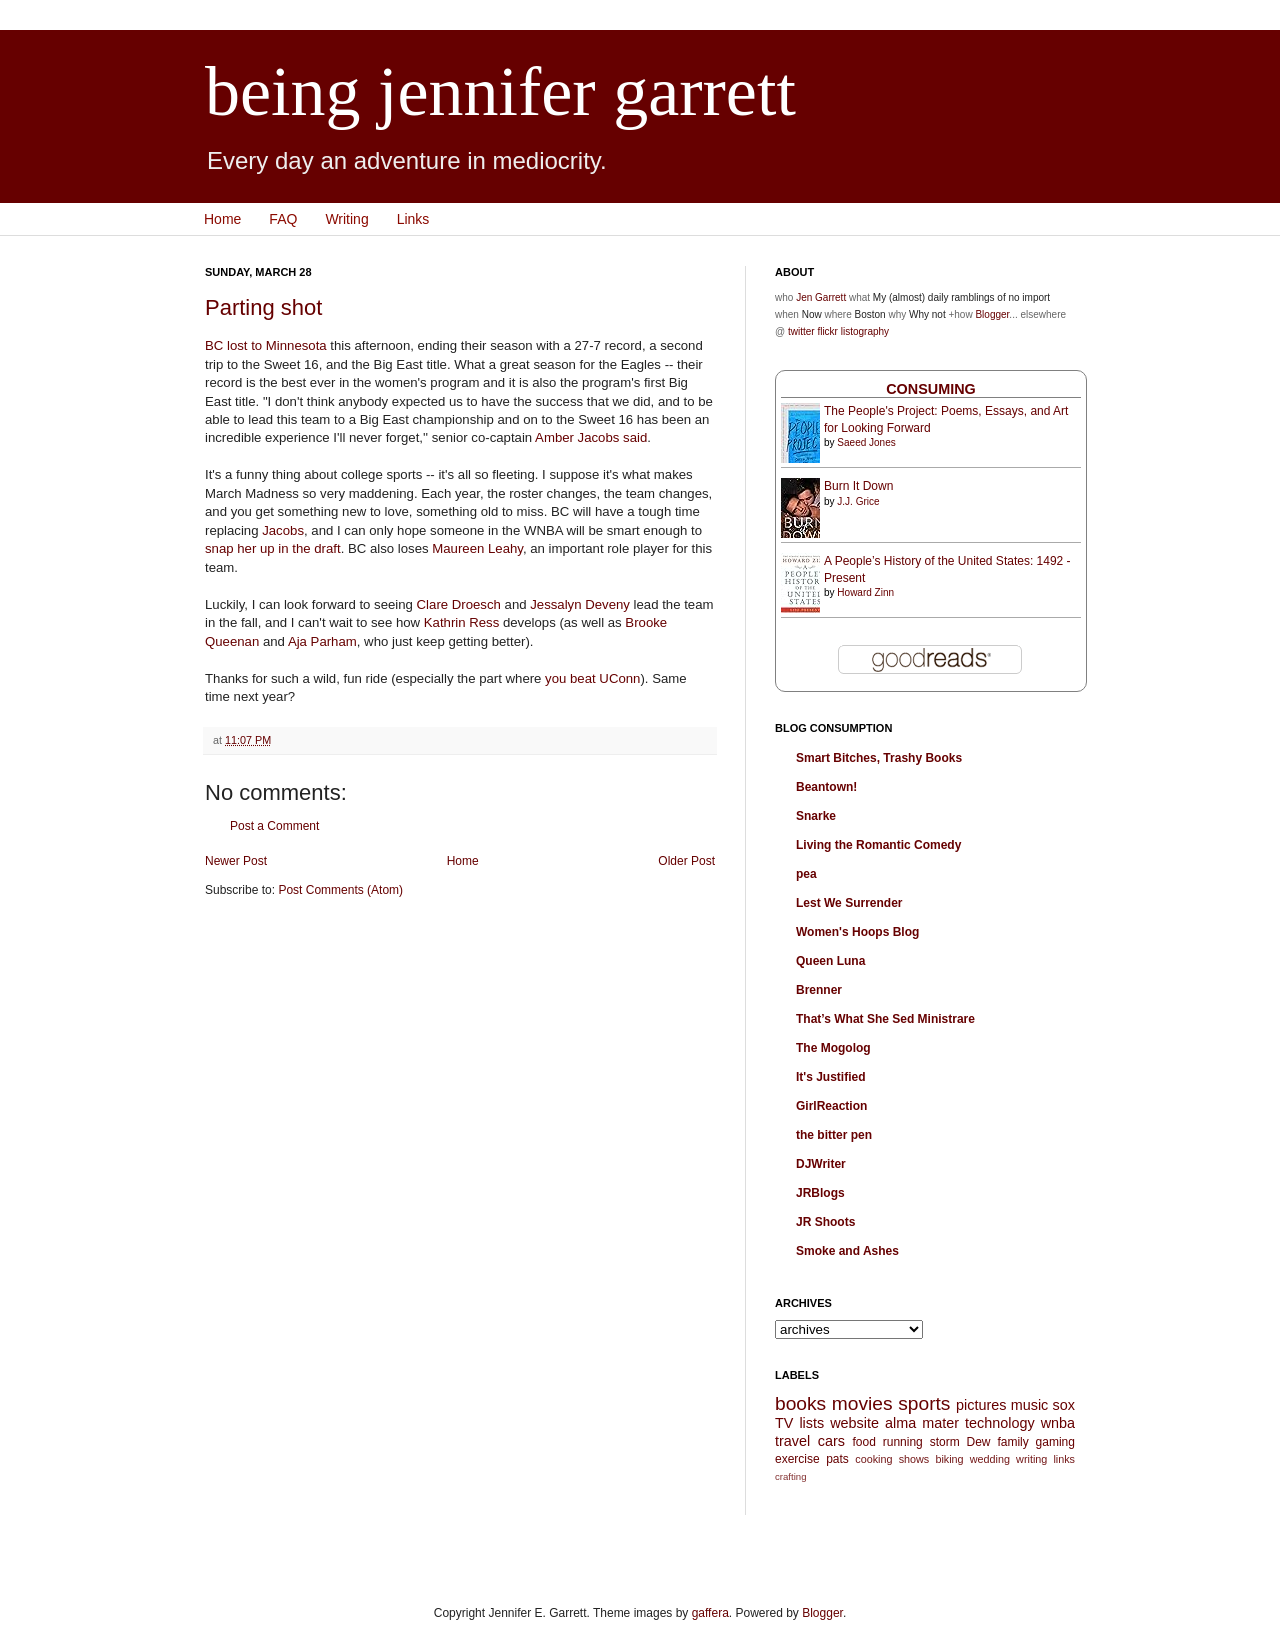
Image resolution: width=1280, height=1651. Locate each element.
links (1064, 1459)
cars (831, 1441)
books (800, 1403)
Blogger (992, 314)
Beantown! (826, 787)
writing (1031, 1459)
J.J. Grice (858, 501)
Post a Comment (274, 826)
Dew (979, 1442)
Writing (346, 219)
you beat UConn (592, 678)
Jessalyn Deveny (580, 604)
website (854, 1423)
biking (949, 1459)
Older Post (686, 861)
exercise (797, 1459)
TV (784, 1423)
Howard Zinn (865, 592)
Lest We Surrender (849, 903)
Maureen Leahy (477, 548)
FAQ (283, 219)
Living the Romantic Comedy (878, 845)
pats (837, 1459)
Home (222, 219)
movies (862, 1403)
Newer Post (236, 861)
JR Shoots (825, 1222)
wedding (990, 1459)
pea (806, 874)
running (903, 1442)
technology (1000, 1423)
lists (811, 1423)
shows (914, 1459)
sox (1064, 1405)
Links (413, 219)
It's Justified (831, 1077)
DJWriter (821, 1164)
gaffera (710, 1613)
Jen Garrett (821, 297)
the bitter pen (834, 1135)
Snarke (816, 816)
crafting (790, 1476)
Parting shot (263, 307)
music (1030, 1405)
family (1012, 1442)
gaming (1055, 1442)
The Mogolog (833, 1048)
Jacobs (283, 530)
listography (865, 331)
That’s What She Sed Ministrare (885, 1019)
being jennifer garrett (500, 91)
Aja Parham (322, 641)
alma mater (922, 1423)
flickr (827, 331)
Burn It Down (858, 486)
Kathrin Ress (462, 622)
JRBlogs (820, 1193)
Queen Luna (830, 961)
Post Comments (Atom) (340, 890)
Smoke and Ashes (847, 1251)
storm (945, 1442)
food (863, 1442)
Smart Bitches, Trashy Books (879, 758)
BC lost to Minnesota (266, 345)
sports (924, 1403)
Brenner (819, 990)
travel (792, 1441)
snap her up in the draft (273, 548)
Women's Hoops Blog (857, 932)
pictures (981, 1405)
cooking (873, 1459)
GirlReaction (831, 1106)
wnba (1058, 1423)
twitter (801, 331)
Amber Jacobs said (591, 437)
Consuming (931, 389)
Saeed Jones (866, 442)
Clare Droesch (459, 604)
